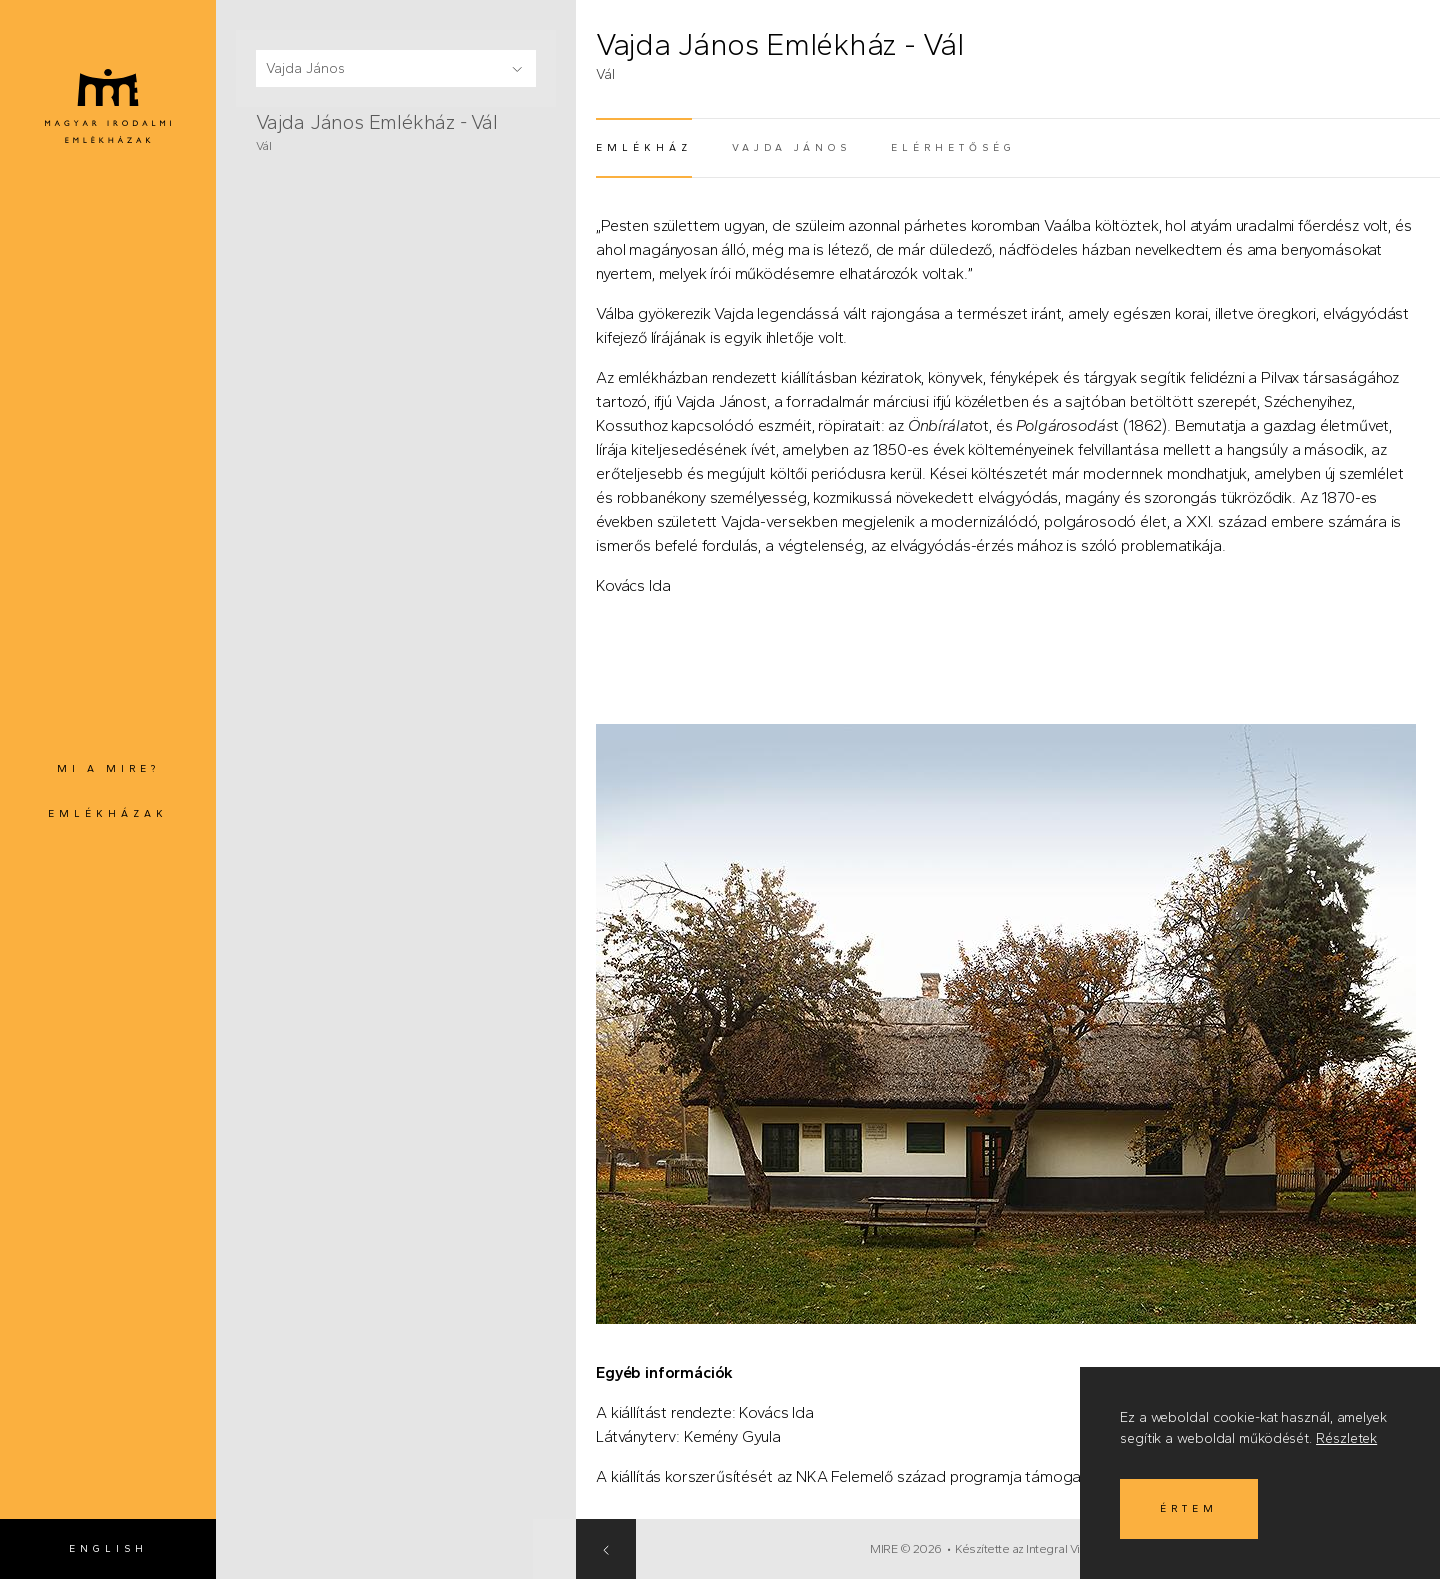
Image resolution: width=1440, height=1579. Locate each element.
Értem (1189, 1508)
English (108, 1548)
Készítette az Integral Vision (1051, 1549)
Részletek (1346, 1438)
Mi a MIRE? (108, 768)
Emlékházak (108, 813)
